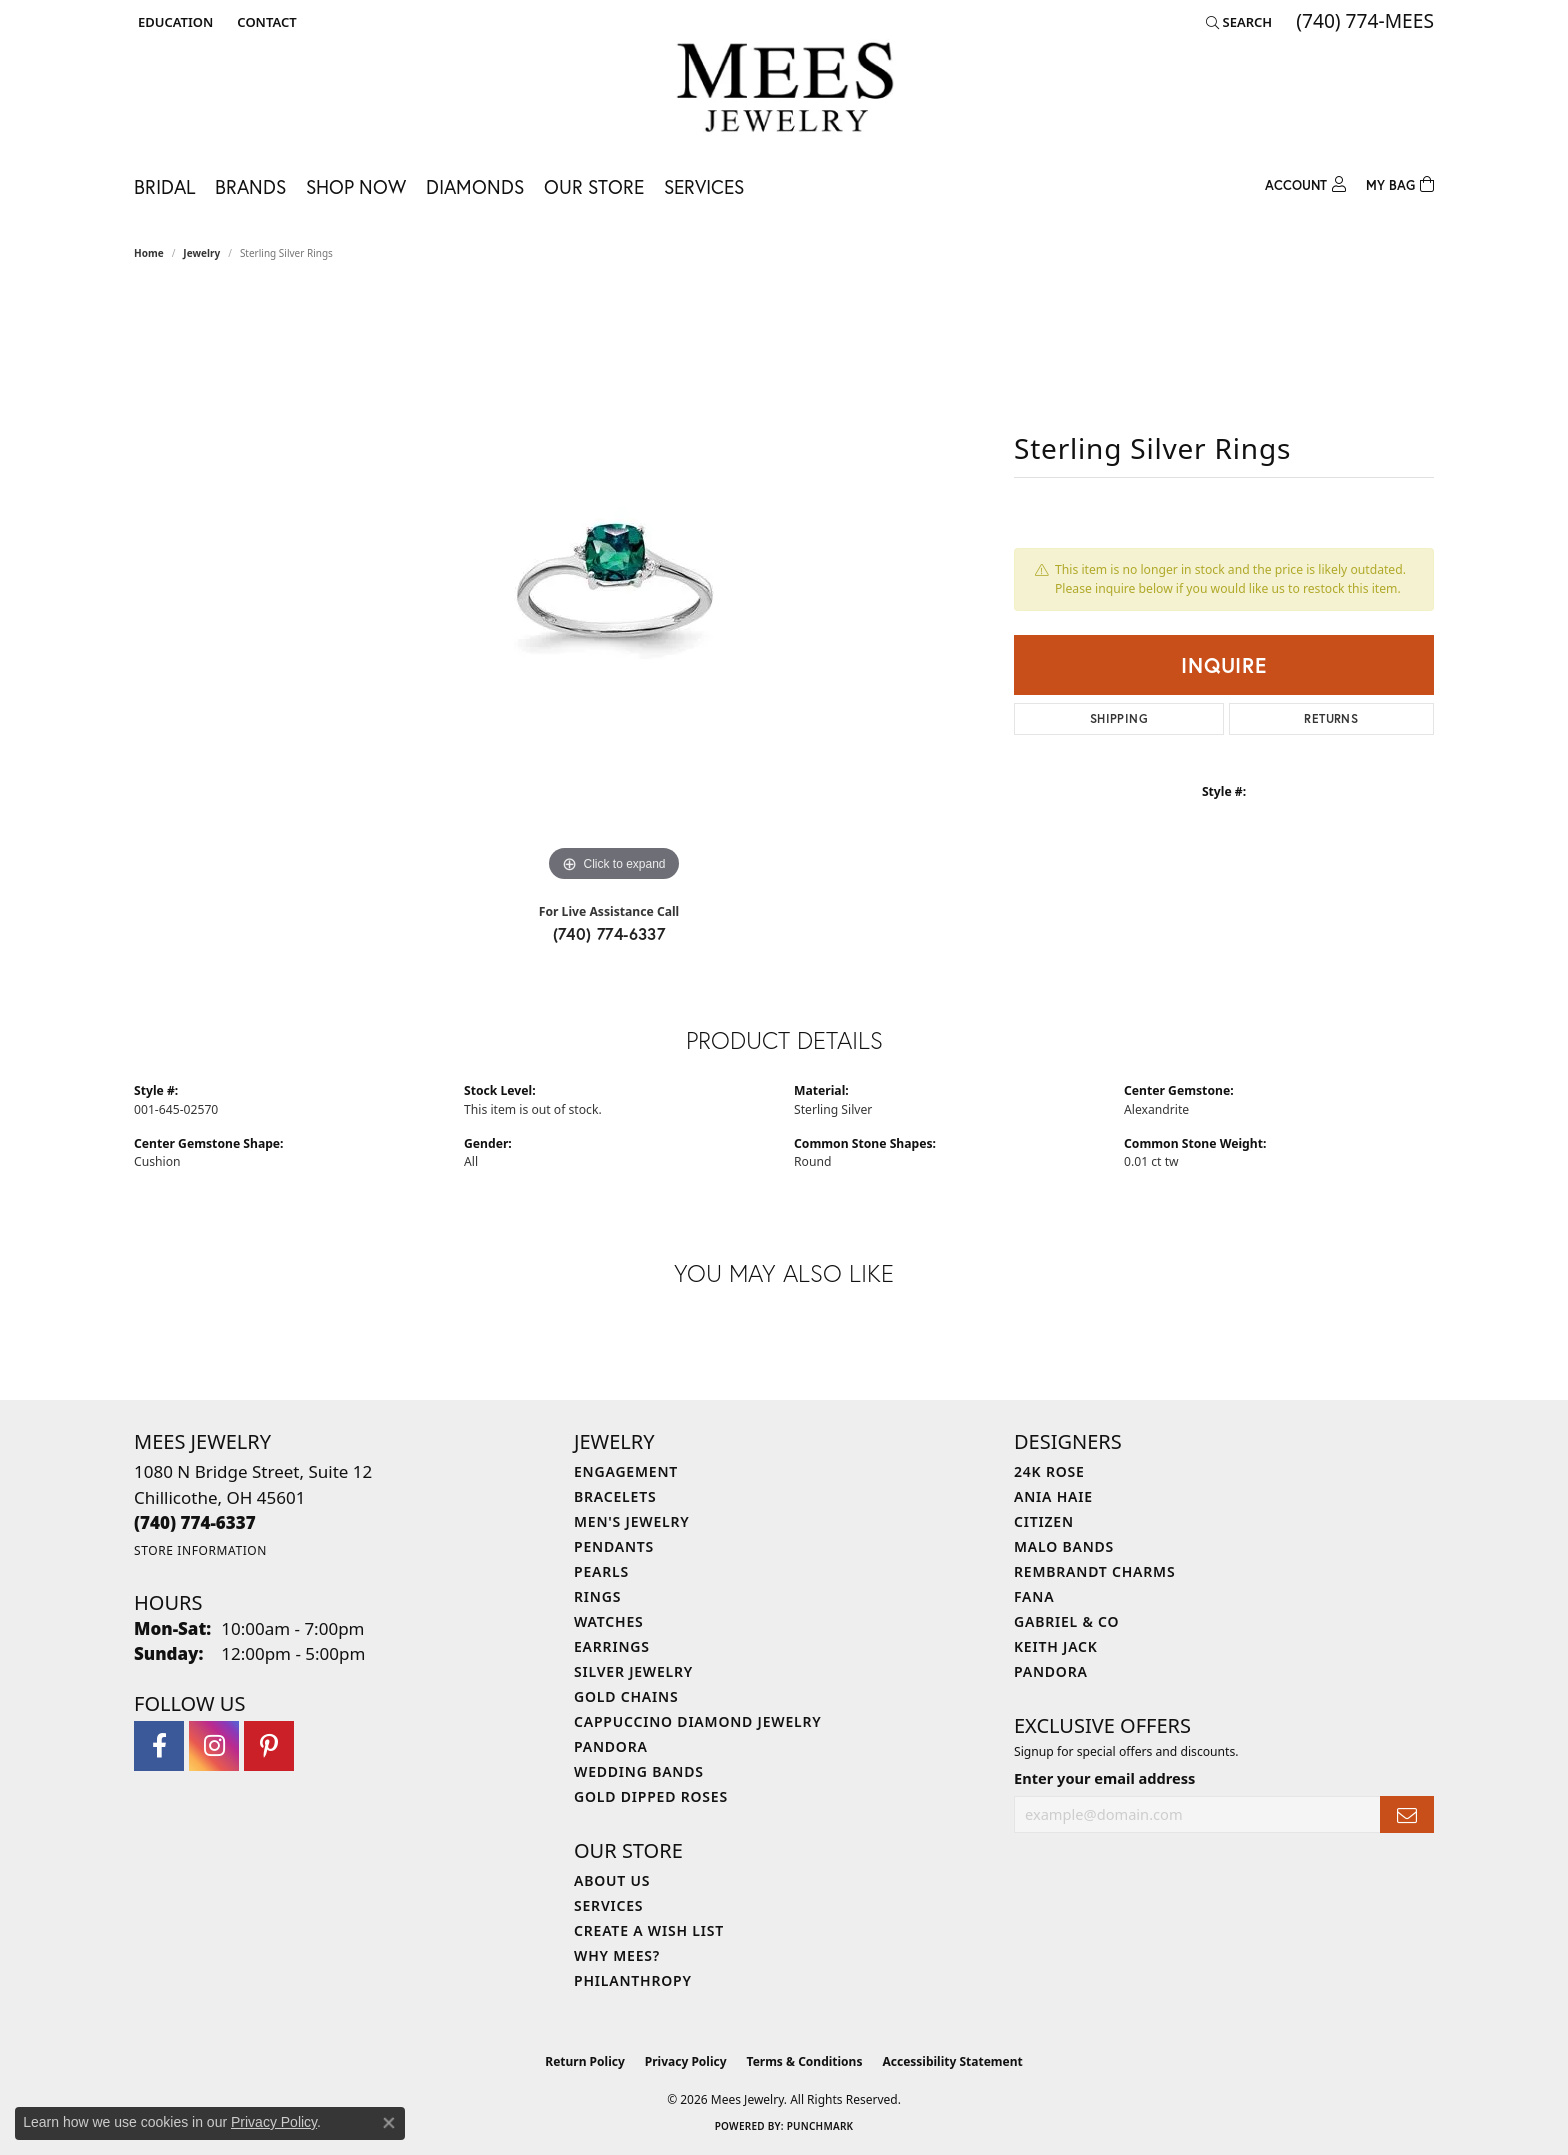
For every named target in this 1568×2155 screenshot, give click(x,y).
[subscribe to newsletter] (1407, 1814)
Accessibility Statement (952, 2061)
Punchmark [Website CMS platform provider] (820, 2126)
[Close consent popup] (389, 2123)
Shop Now (356, 186)
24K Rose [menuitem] (1049, 1471)
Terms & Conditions (805, 2061)
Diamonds (475, 186)
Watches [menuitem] (609, 1621)
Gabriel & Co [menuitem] (1066, 1621)
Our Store (594, 186)
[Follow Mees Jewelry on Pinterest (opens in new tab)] (269, 1746)
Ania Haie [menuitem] (1053, 1496)
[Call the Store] (195, 1522)
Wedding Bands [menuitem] (639, 1771)
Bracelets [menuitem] (615, 1496)
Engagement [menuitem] (626, 1471)
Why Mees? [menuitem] (617, 1955)
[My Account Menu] (1305, 182)
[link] (264, 22)
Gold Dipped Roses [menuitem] (651, 1796)
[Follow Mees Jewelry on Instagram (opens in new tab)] (214, 1746)
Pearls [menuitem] (601, 1571)
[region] (614, 587)
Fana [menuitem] (1034, 1596)
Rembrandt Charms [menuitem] (1094, 1571)
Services (704, 186)
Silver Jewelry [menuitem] (633, 1671)
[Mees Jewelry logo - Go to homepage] (784, 90)
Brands (250, 186)
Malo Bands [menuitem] (1064, 1546)
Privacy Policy (686, 2061)
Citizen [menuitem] (1044, 1521)
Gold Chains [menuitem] (626, 1696)
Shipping (1119, 718)
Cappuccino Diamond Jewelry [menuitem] (698, 1721)
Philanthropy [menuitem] (633, 1980)
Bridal (164, 186)
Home (149, 253)
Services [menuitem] (608, 1905)
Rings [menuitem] (597, 1596)
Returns (1331, 718)
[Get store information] (200, 1550)
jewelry (201, 253)
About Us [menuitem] (612, 1880)
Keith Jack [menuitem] (1056, 1646)
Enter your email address (1104, 1778)
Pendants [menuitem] (614, 1546)
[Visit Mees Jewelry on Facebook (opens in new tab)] (159, 1746)
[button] (173, 22)
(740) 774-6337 (609, 933)
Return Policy (585, 2061)
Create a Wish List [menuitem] (649, 1930)
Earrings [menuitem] (612, 1646)
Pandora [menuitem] (611, 1746)
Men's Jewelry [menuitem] (632, 1521)
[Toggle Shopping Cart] (1400, 182)
